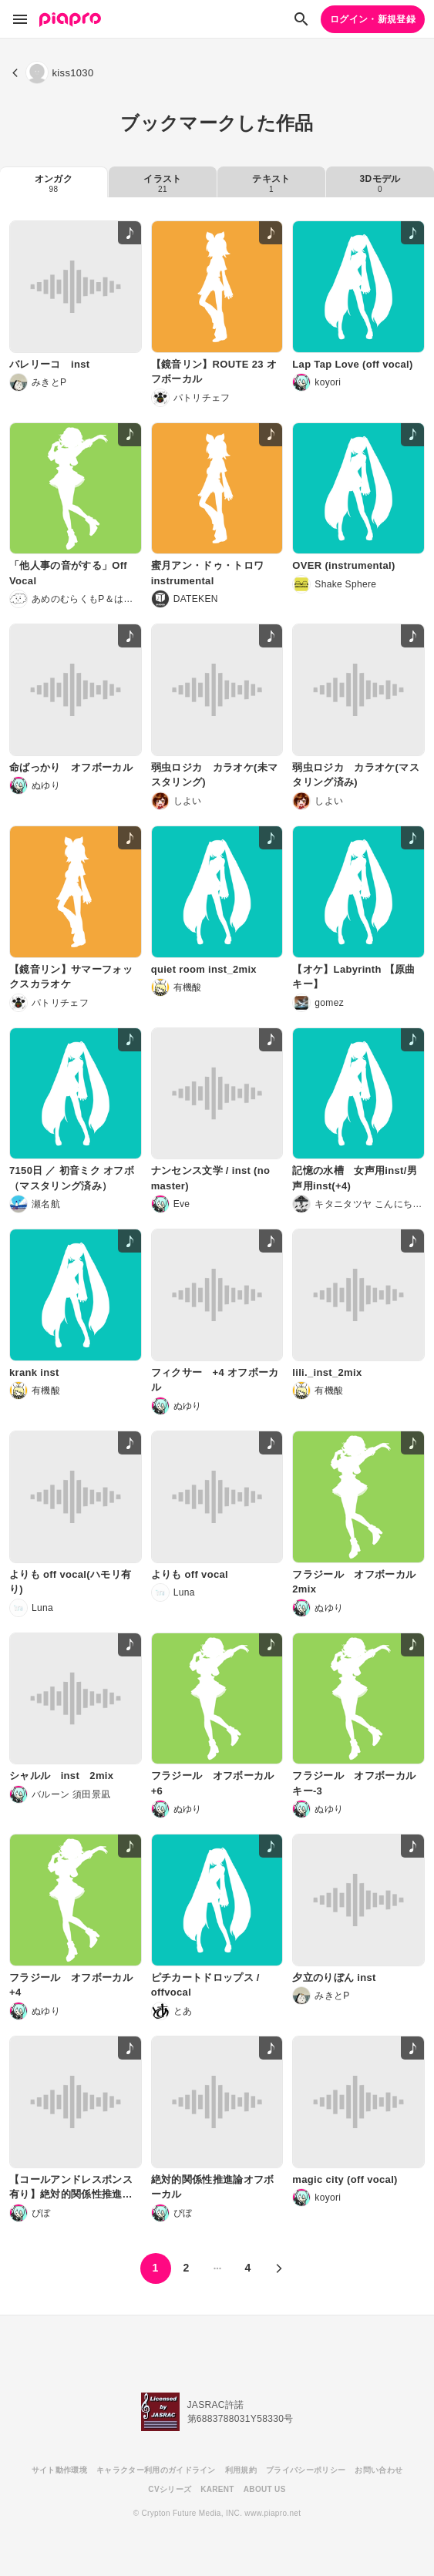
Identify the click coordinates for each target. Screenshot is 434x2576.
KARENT (217, 2489)
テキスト (271, 183)
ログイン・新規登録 (372, 19)
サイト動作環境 (59, 2470)
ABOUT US (265, 2489)
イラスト (162, 183)
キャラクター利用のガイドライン (156, 2470)
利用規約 (241, 2470)
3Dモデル (380, 183)
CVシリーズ (169, 2489)
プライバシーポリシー (305, 2470)
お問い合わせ (378, 2470)
